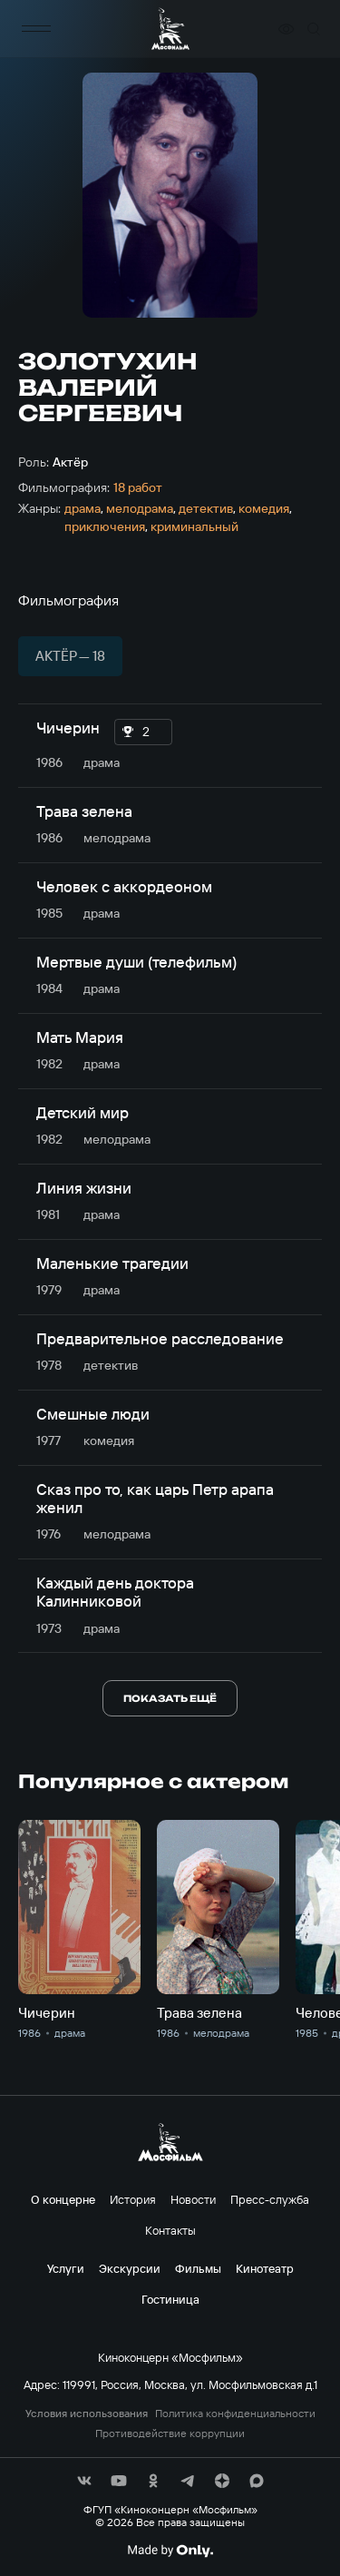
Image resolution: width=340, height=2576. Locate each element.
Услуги (65, 2268)
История (133, 2199)
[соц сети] (84, 2481)
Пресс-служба (269, 2199)
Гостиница (170, 2299)
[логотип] (170, 29)
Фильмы (198, 2268)
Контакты (170, 2230)
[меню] (36, 29)
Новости (193, 2199)
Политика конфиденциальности (235, 2413)
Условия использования (86, 2413)
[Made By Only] (170, 2550)
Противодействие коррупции (170, 2433)
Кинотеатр (265, 2268)
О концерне (63, 2199)
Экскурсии (129, 2268)
